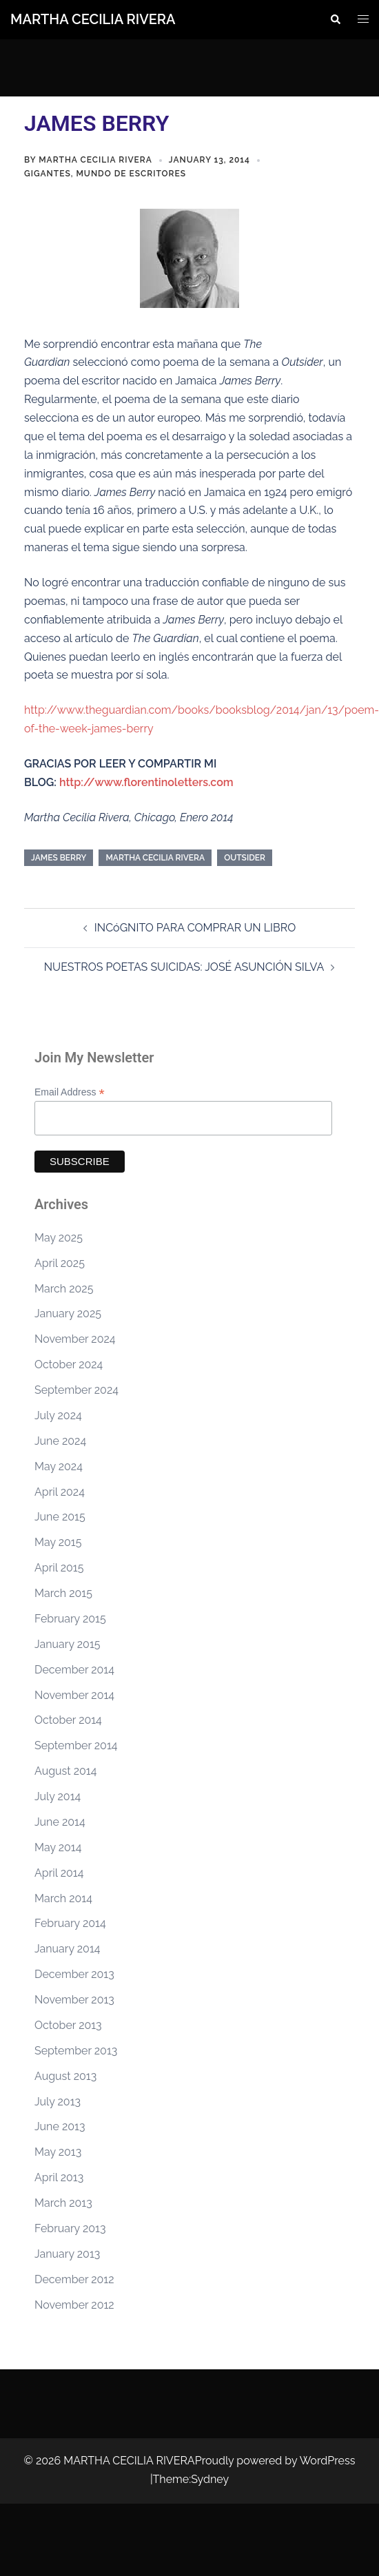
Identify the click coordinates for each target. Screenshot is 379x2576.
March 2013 (63, 2202)
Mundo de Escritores (131, 173)
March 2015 (63, 1593)
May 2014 (57, 1847)
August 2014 (65, 1771)
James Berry (58, 858)
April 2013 (58, 2177)
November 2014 (74, 1695)
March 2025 (63, 1288)
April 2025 (59, 1263)
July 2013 (57, 2101)
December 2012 (74, 2279)
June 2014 (59, 1821)
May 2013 (57, 2151)
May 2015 (57, 1542)
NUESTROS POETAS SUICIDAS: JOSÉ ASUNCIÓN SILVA (184, 966)
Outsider (244, 858)
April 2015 (58, 1567)
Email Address (69, 1092)
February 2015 (70, 1618)
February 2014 (70, 1923)
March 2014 (63, 1898)
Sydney (210, 2479)
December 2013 (74, 1974)
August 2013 (65, 2076)
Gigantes (47, 173)
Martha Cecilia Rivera (95, 160)
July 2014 (57, 1796)
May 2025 (58, 1237)
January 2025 (67, 1313)
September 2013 (75, 2050)
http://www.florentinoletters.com (146, 782)
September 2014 (75, 1745)
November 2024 (75, 1339)
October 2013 (68, 2025)
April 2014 (58, 1872)
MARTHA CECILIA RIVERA (93, 19)
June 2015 (59, 1516)
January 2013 (67, 2253)
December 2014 (74, 1669)
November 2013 (74, 1999)
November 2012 (74, 2304)
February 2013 (69, 2228)
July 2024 (58, 1415)
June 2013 (59, 2126)
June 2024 (60, 1440)
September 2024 (76, 1390)
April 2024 (59, 1491)
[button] (334, 19)
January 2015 (67, 1644)
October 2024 (68, 1364)
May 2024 (58, 1466)
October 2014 (68, 1720)
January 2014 (67, 1948)
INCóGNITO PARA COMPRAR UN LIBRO (195, 927)
